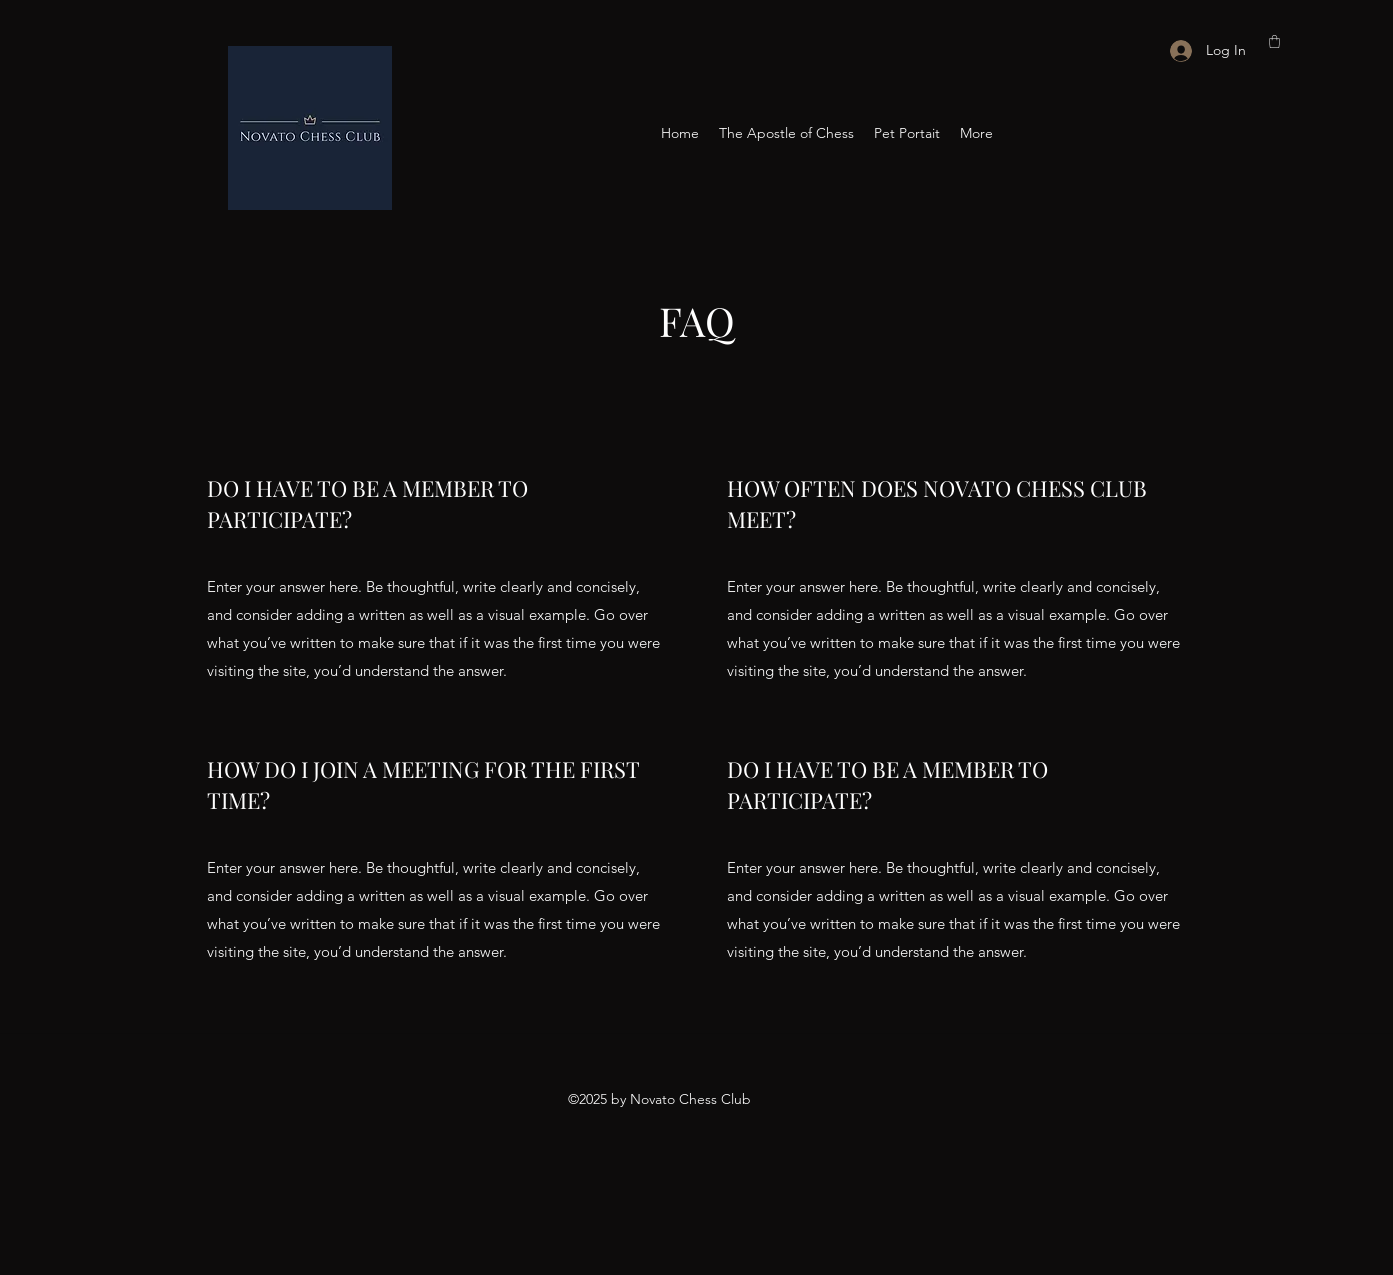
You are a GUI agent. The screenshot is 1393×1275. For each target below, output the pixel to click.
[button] (1274, 41)
